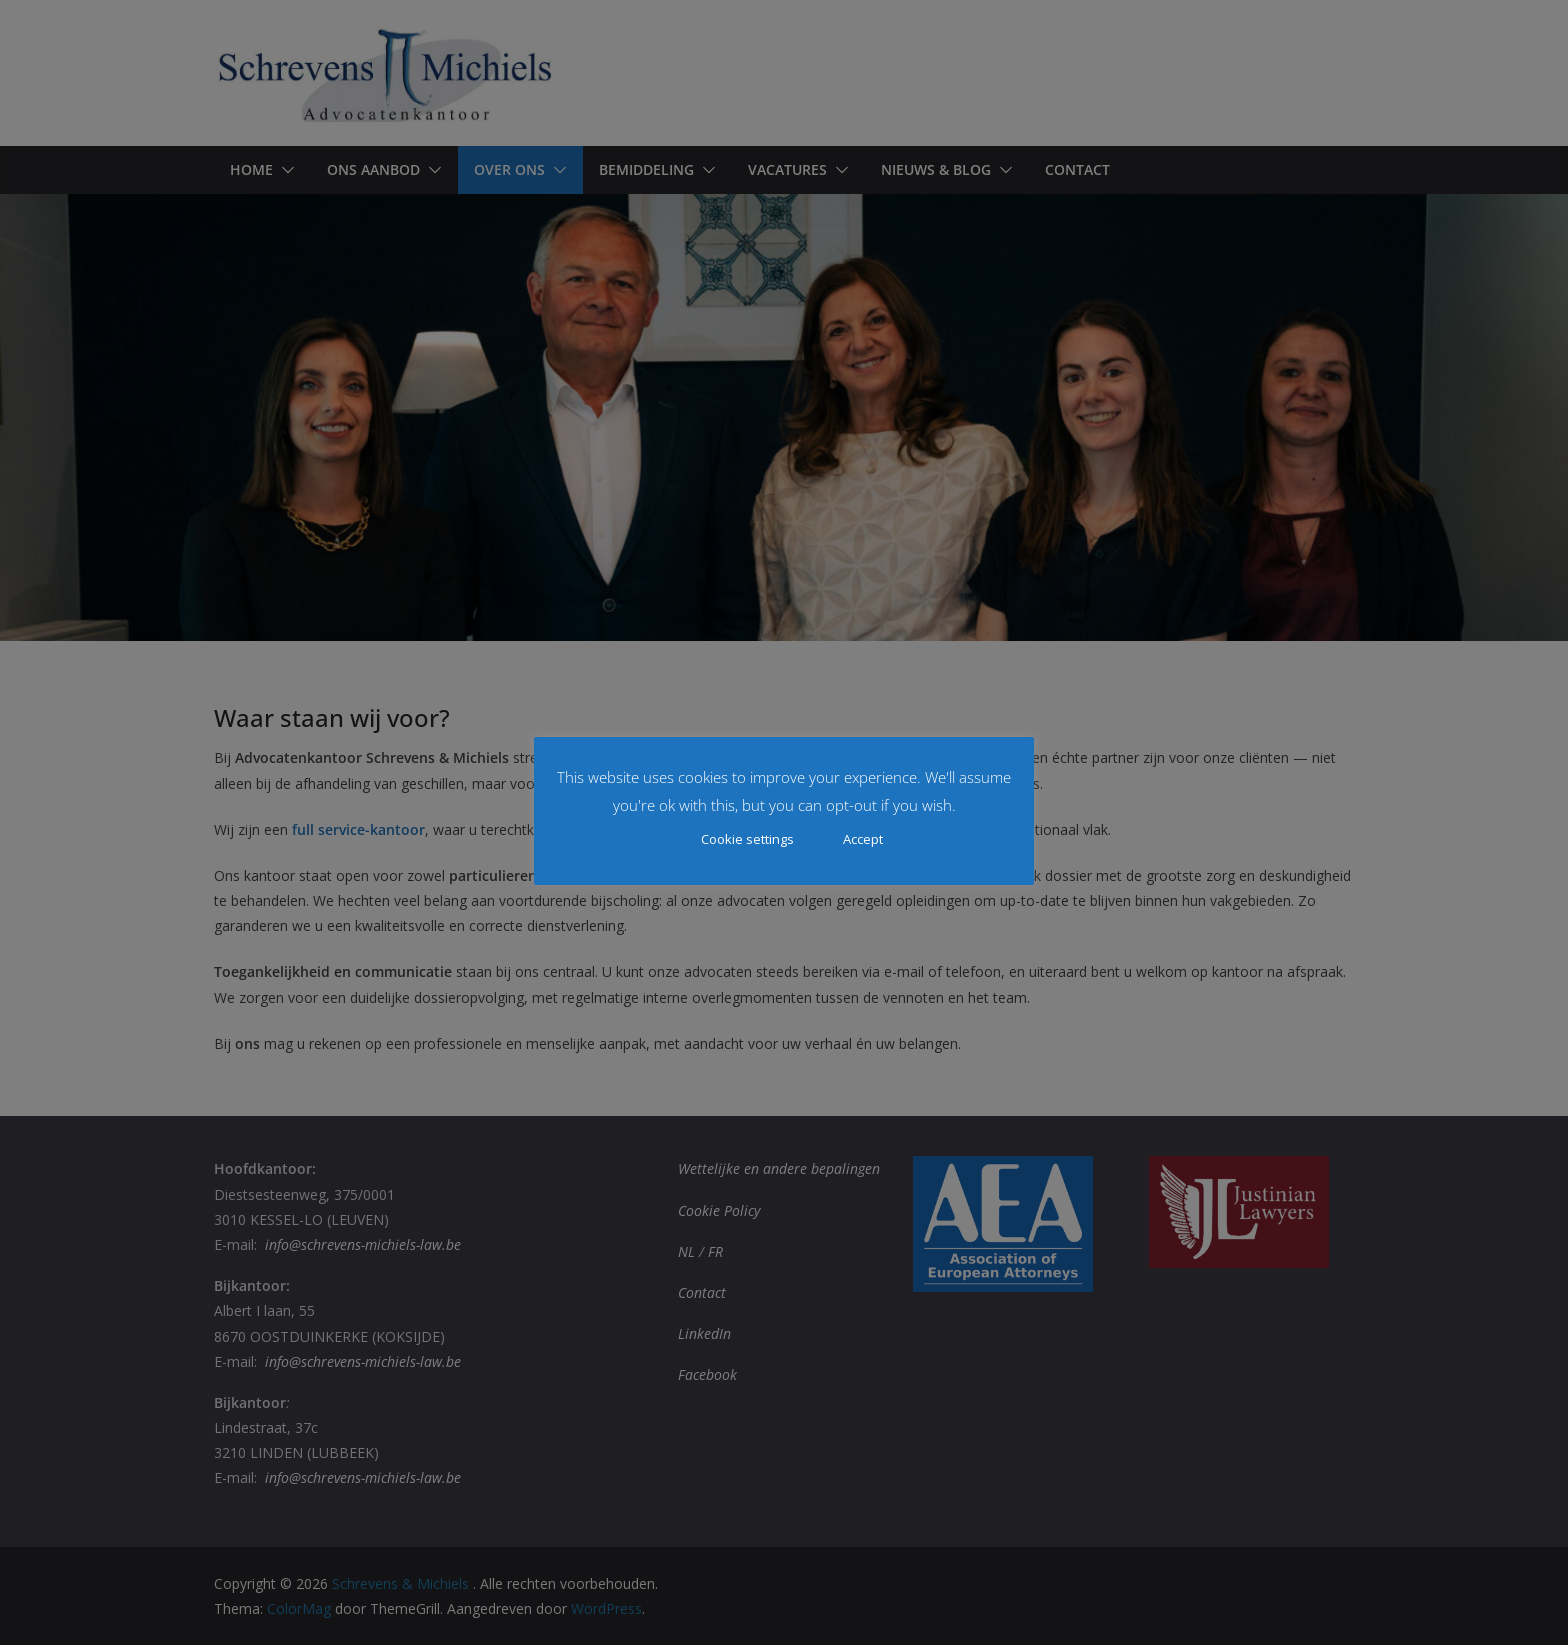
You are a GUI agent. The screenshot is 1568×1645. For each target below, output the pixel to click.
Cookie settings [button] (747, 839)
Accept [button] (863, 839)
